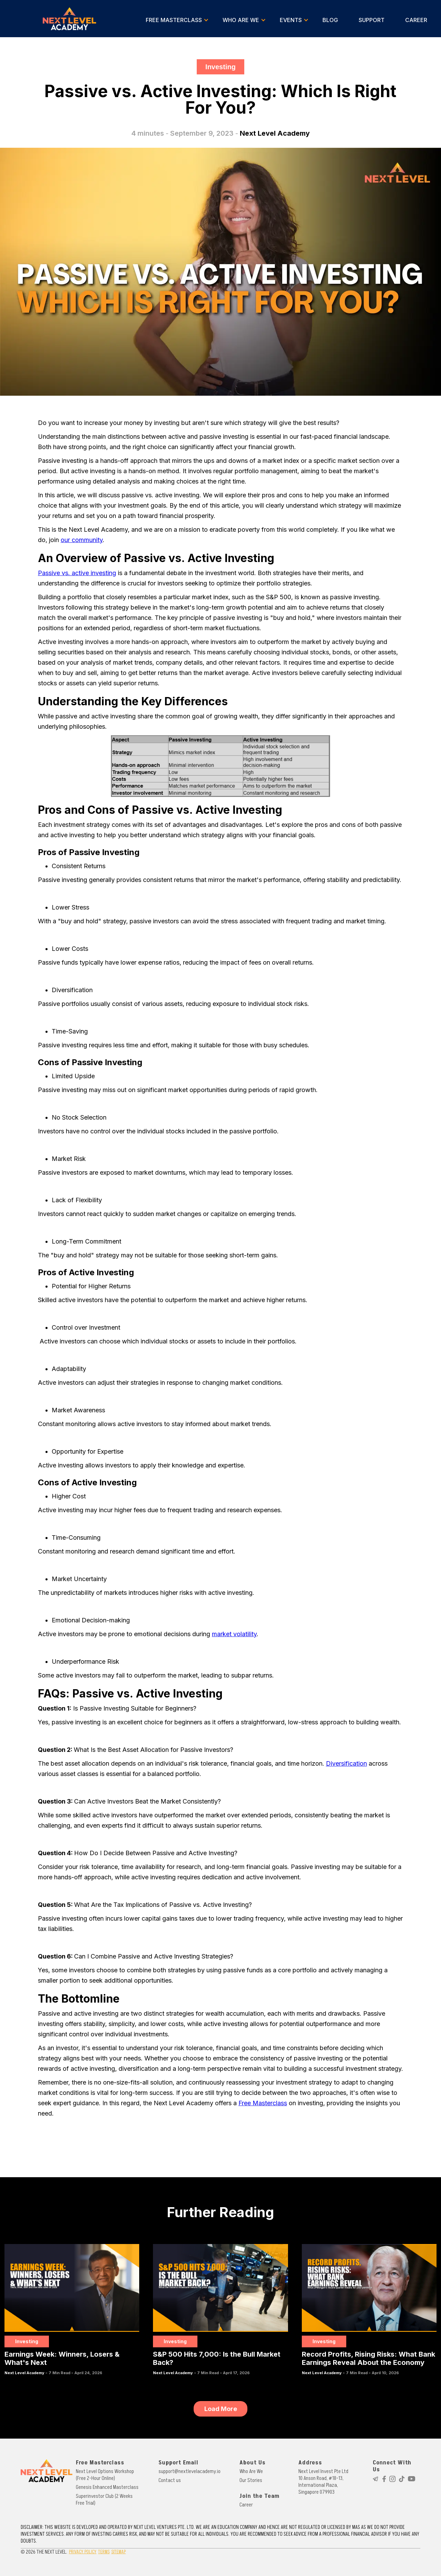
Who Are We (251, 2471)
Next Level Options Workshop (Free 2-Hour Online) (105, 2475)
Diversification (346, 1763)
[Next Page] (220, 2409)
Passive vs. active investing (77, 573)
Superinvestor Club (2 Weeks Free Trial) (104, 2499)
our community (82, 539)
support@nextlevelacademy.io (189, 2471)
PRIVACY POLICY (82, 2551)
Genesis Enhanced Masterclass (107, 2487)
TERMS (104, 2551)
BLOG (330, 20)
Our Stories (250, 2480)
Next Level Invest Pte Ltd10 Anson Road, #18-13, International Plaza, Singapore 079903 (323, 2481)
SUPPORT (371, 20)
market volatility (234, 1634)
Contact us (169, 2480)
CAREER (416, 20)
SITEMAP (118, 2551)
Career (246, 2504)
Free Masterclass (262, 2103)
